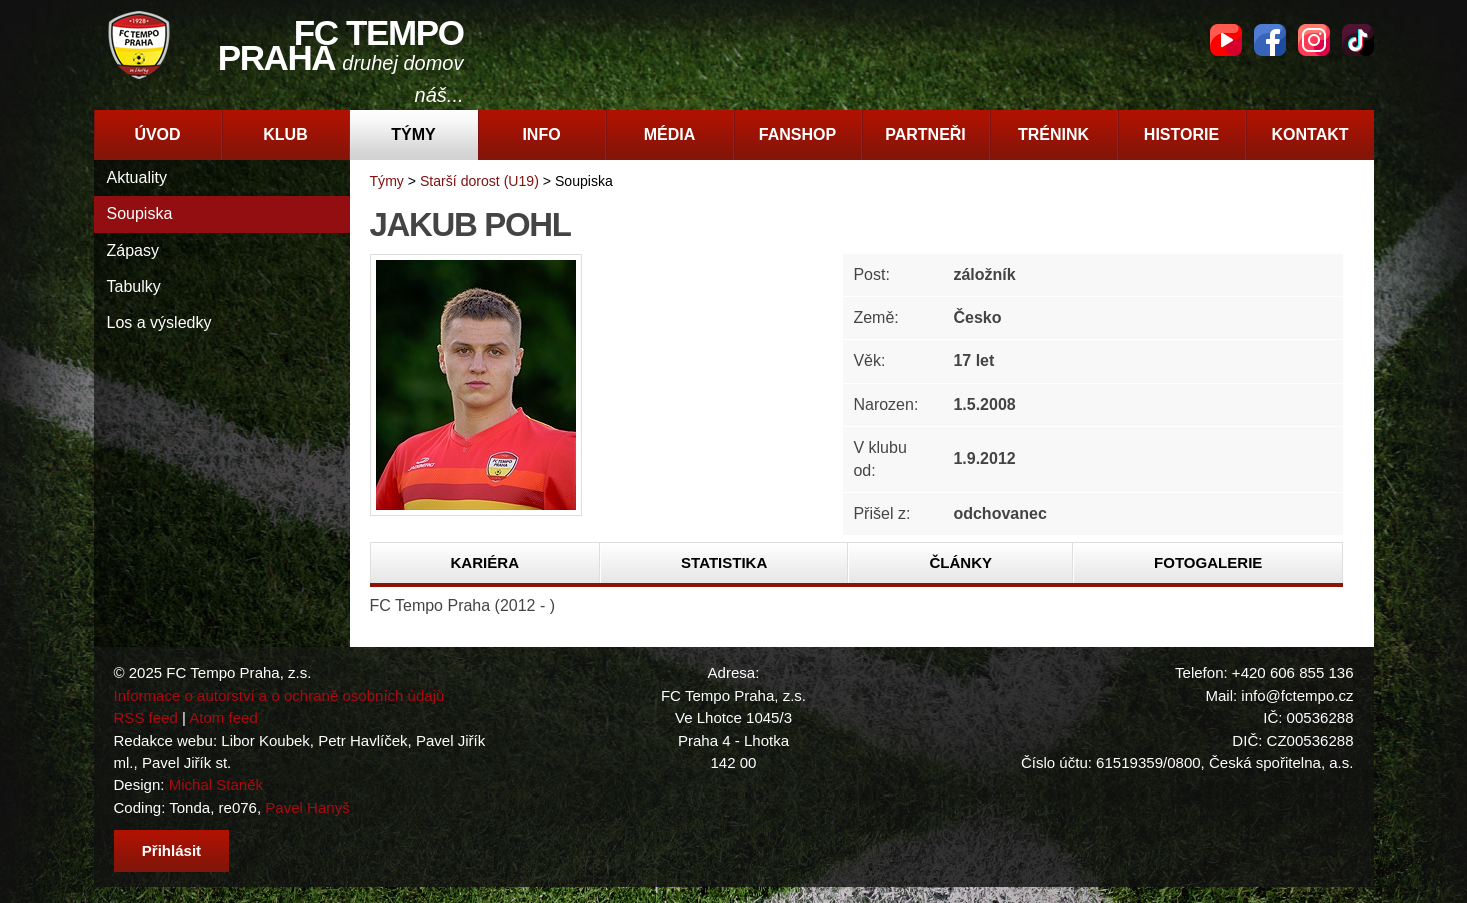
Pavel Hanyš (307, 807)
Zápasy (133, 250)
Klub (285, 134)
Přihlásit (171, 850)
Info (541, 134)
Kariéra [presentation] (485, 562)
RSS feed (146, 717)
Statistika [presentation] (724, 562)
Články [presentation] (960, 562)
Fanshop (797, 134)
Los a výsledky (159, 322)
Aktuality (137, 177)
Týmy (413, 134)
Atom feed (223, 717)
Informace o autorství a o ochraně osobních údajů (279, 695)
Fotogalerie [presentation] (1208, 562)
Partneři (925, 134)
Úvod (157, 134)
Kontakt (1309, 134)
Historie (1181, 134)
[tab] (486, 563)
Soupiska (140, 213)
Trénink (1053, 134)
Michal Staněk (216, 784)
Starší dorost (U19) (479, 181)
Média (670, 134)
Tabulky (134, 286)
